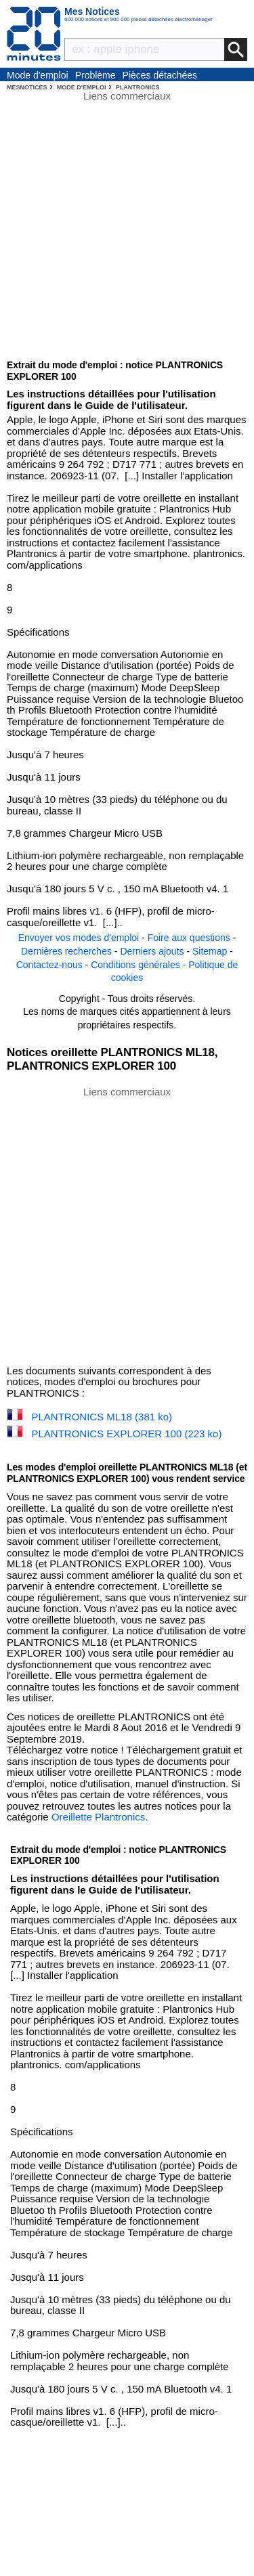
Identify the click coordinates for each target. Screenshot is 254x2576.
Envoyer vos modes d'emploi (79, 937)
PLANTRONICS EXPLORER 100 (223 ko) (127, 1433)
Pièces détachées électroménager (160, 76)
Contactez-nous (49, 964)
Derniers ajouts (152, 951)
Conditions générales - (139, 964)
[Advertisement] (127, 1225)
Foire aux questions (189, 937)
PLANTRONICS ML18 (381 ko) (102, 1416)
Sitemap (209, 951)
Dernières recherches (66, 951)
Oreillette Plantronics (98, 1816)
